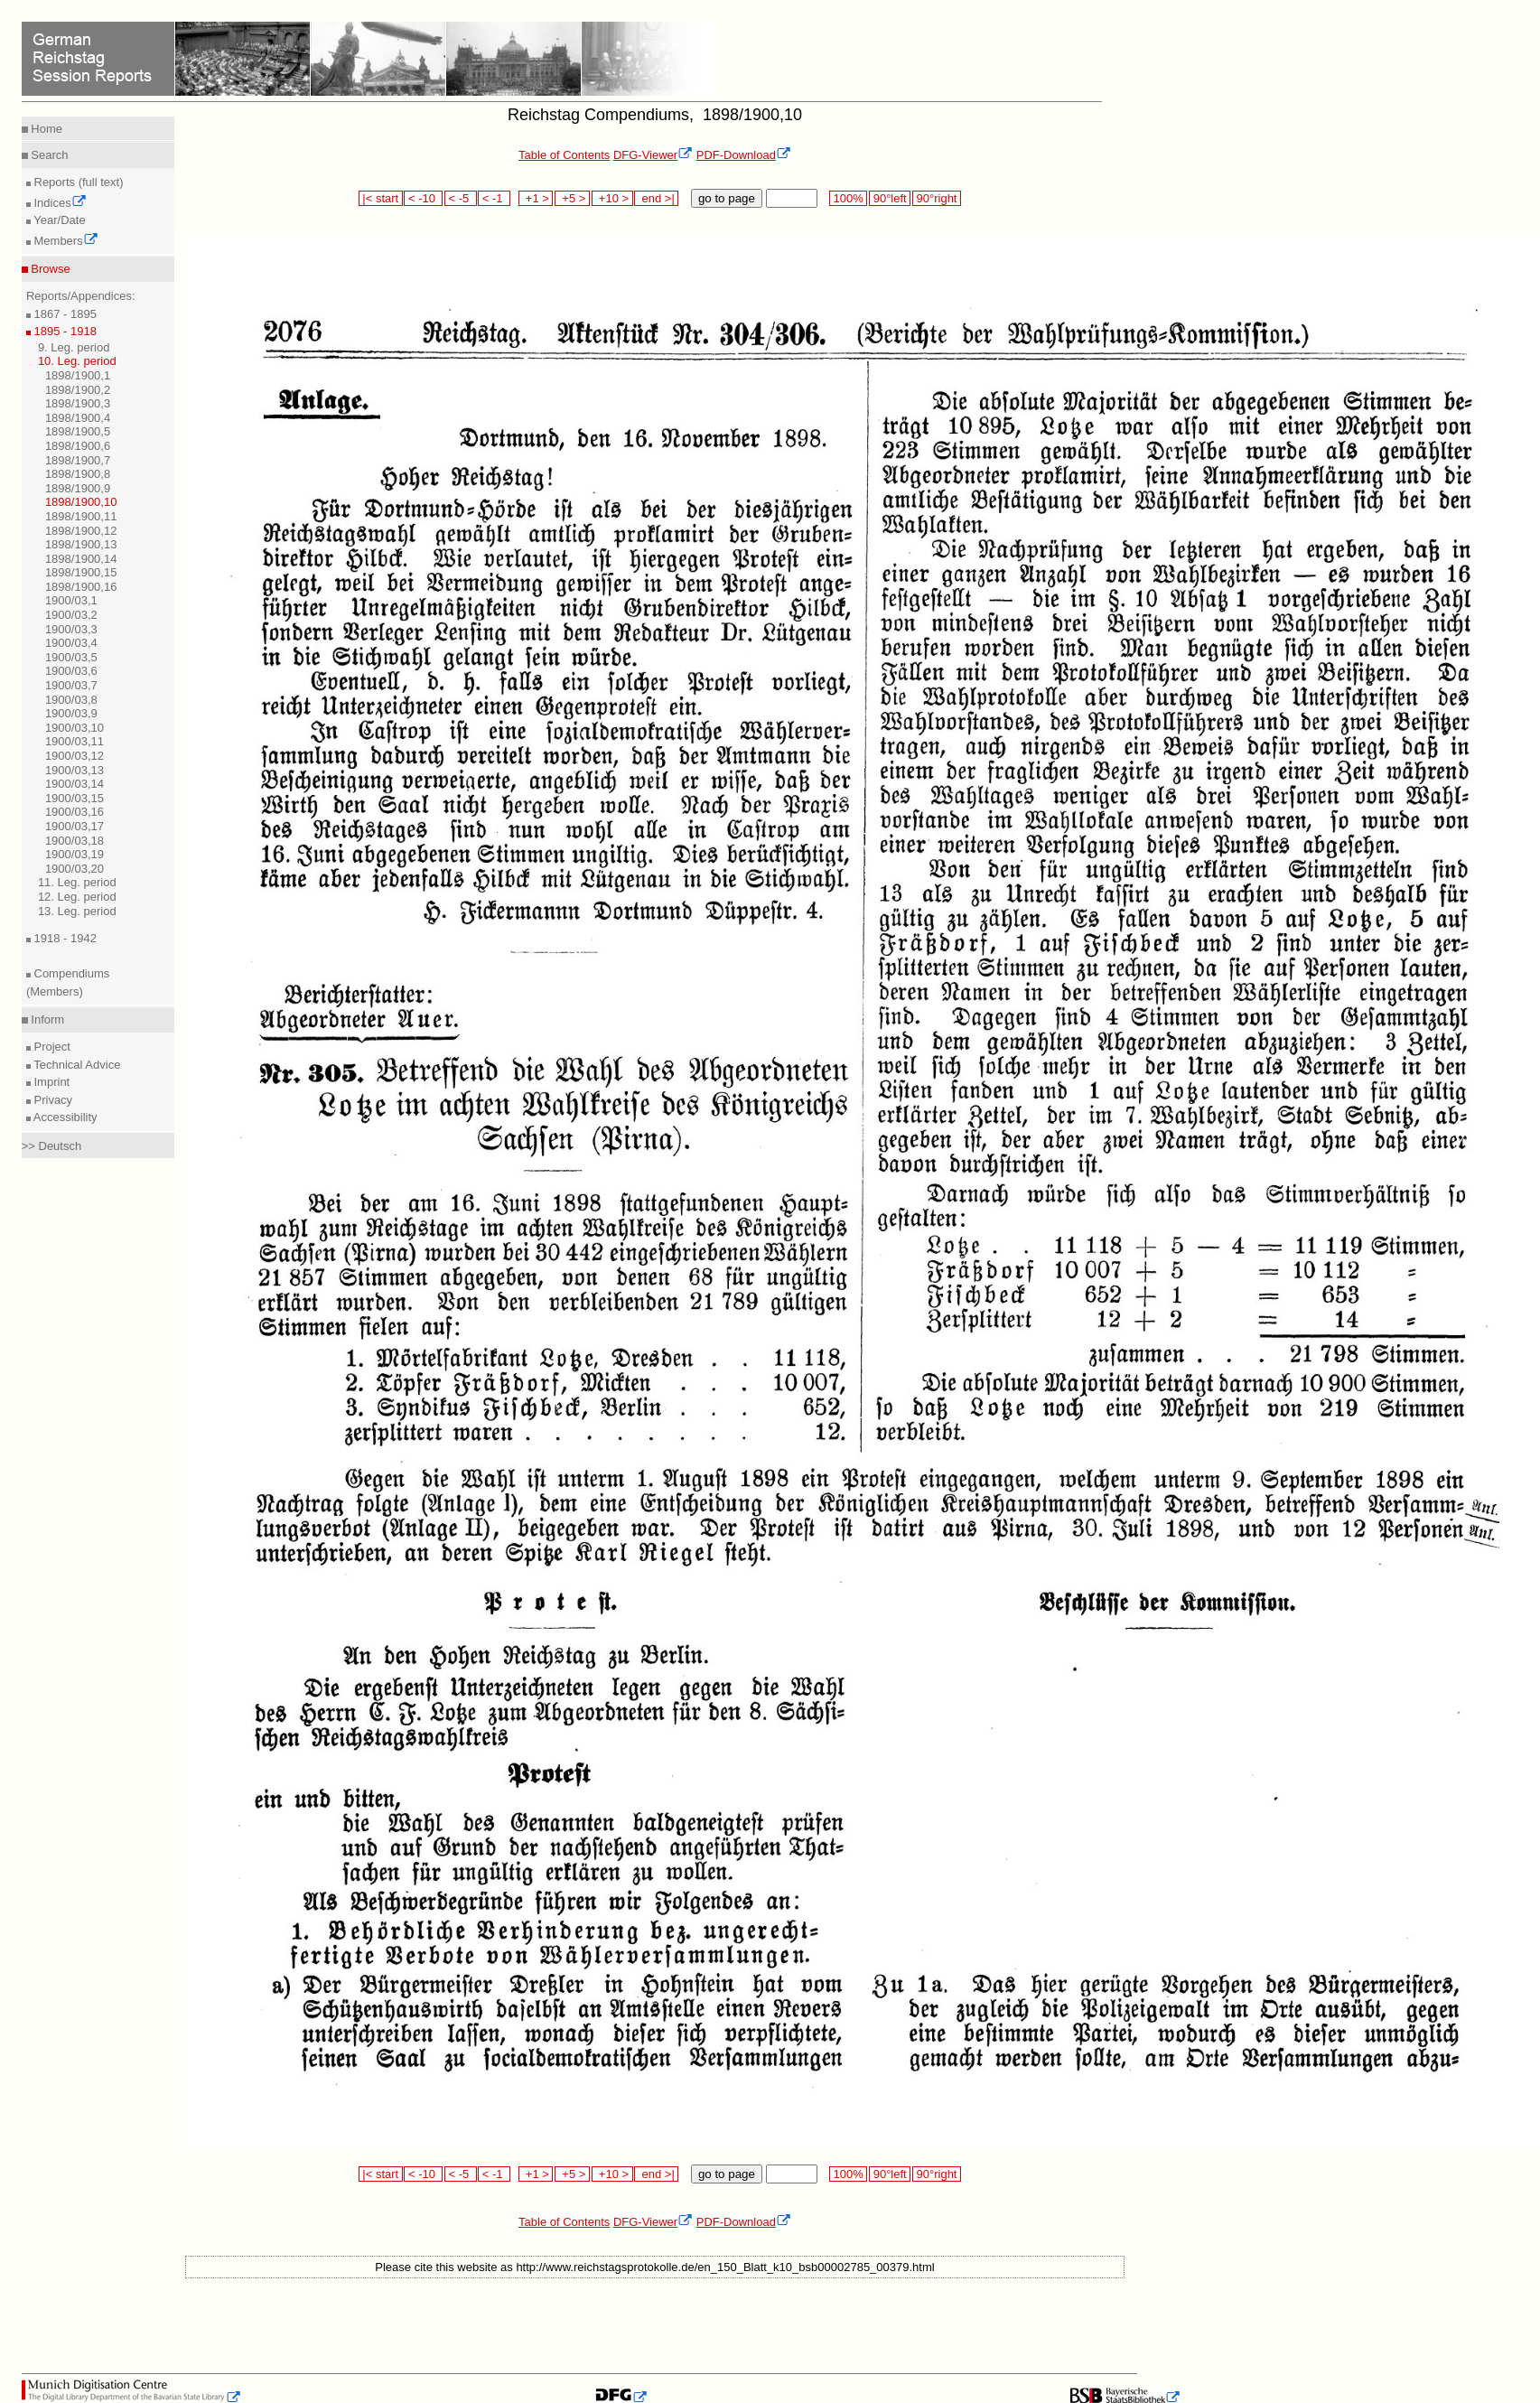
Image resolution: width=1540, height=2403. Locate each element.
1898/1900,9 (77, 488)
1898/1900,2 (77, 390)
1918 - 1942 (64, 938)
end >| (656, 198)
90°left (890, 198)
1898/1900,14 (81, 559)
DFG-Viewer (653, 155)
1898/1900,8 (77, 474)
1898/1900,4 (77, 418)
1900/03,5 (71, 657)
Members (64, 241)
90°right (936, 198)
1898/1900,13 (81, 544)
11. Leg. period (77, 882)
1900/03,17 (74, 826)
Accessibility (64, 1117)
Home (45, 129)
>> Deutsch (52, 1146)
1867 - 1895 (64, 314)
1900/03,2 (71, 615)
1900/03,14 (74, 783)
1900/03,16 (74, 811)
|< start (380, 198)
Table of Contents (564, 155)
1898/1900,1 (77, 375)
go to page (726, 198)
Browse (49, 269)
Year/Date (58, 220)
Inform (46, 1019)
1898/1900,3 (77, 403)
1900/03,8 (71, 699)
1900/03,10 (74, 727)
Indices (59, 203)
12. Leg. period (77, 896)
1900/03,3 (71, 629)
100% (848, 198)
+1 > (536, 198)
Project (50, 1046)
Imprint (50, 1082)
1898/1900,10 (81, 502)
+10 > (612, 198)
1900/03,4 (71, 643)
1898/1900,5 (77, 431)
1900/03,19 (74, 854)
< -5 (460, 198)
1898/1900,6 (77, 446)
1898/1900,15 (81, 572)
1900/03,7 (71, 685)
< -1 (494, 198)
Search (48, 155)
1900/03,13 (74, 770)
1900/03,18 (74, 840)
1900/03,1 (71, 600)
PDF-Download (743, 155)
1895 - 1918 (64, 331)
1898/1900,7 (77, 460)
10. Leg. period (77, 361)
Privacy (51, 1100)
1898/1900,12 (81, 531)
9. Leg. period (74, 347)
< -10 (423, 198)
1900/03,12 (74, 755)
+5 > (572, 198)
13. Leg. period (77, 911)
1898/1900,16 (81, 587)
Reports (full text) (77, 182)
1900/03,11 (74, 741)
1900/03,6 (71, 671)
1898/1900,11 (81, 516)
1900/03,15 (74, 798)
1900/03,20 (74, 868)
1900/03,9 (71, 713)
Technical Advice (76, 1064)
